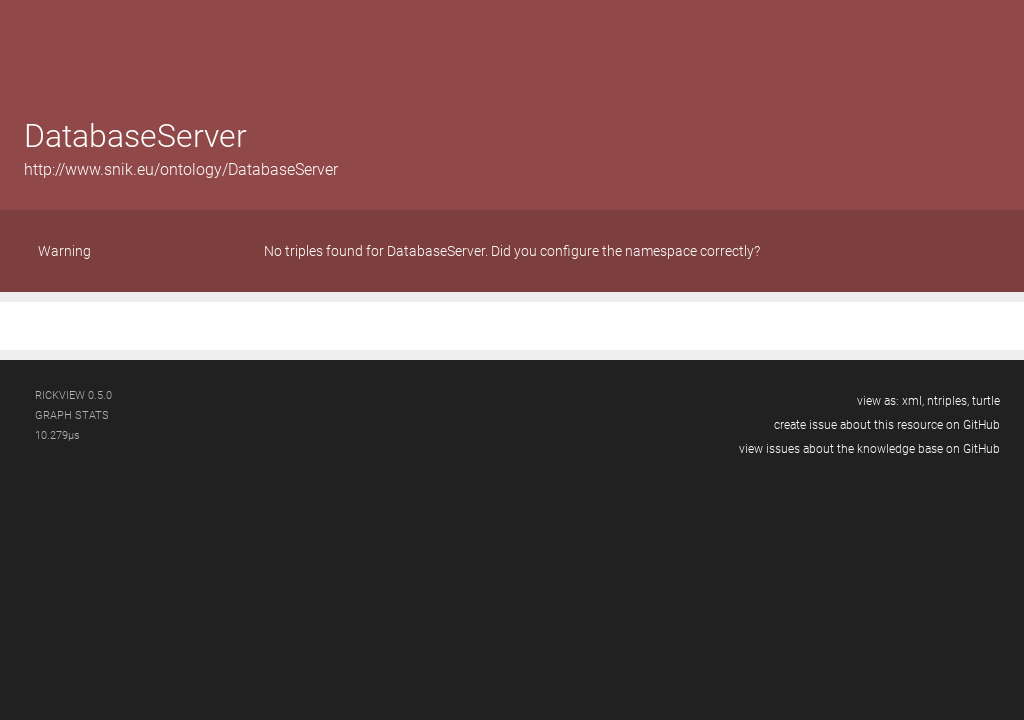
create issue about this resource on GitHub (887, 425)
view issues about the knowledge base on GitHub (869, 449)
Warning (64, 251)
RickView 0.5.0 (73, 395)
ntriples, (948, 401)
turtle (986, 401)
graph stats (72, 415)
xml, (913, 401)
